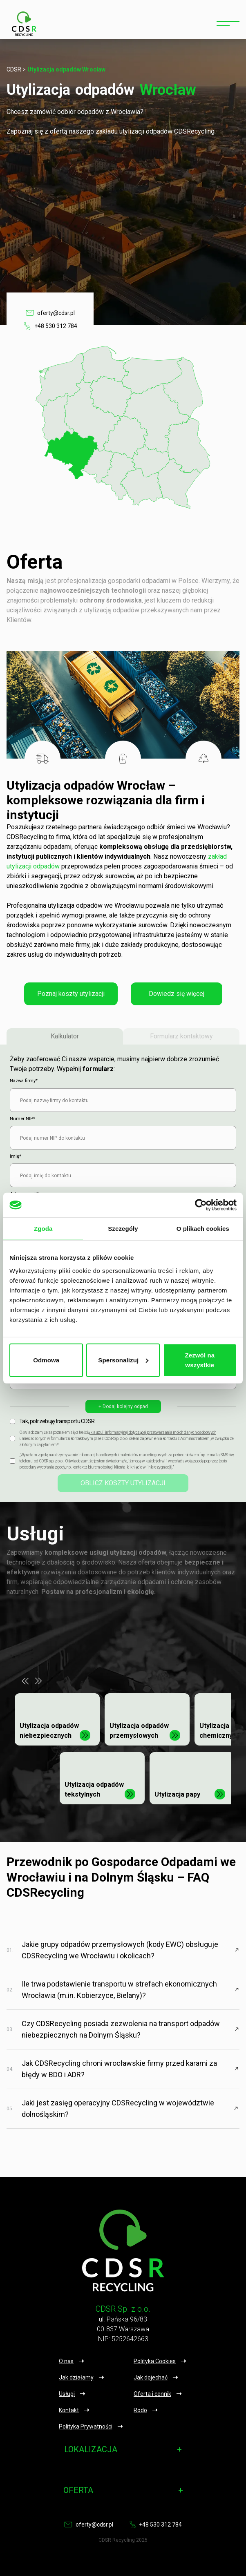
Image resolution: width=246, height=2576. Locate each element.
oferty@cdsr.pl (50, 313)
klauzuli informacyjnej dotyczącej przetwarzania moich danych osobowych (153, 1432)
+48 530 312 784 (50, 326)
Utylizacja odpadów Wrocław (66, 69)
